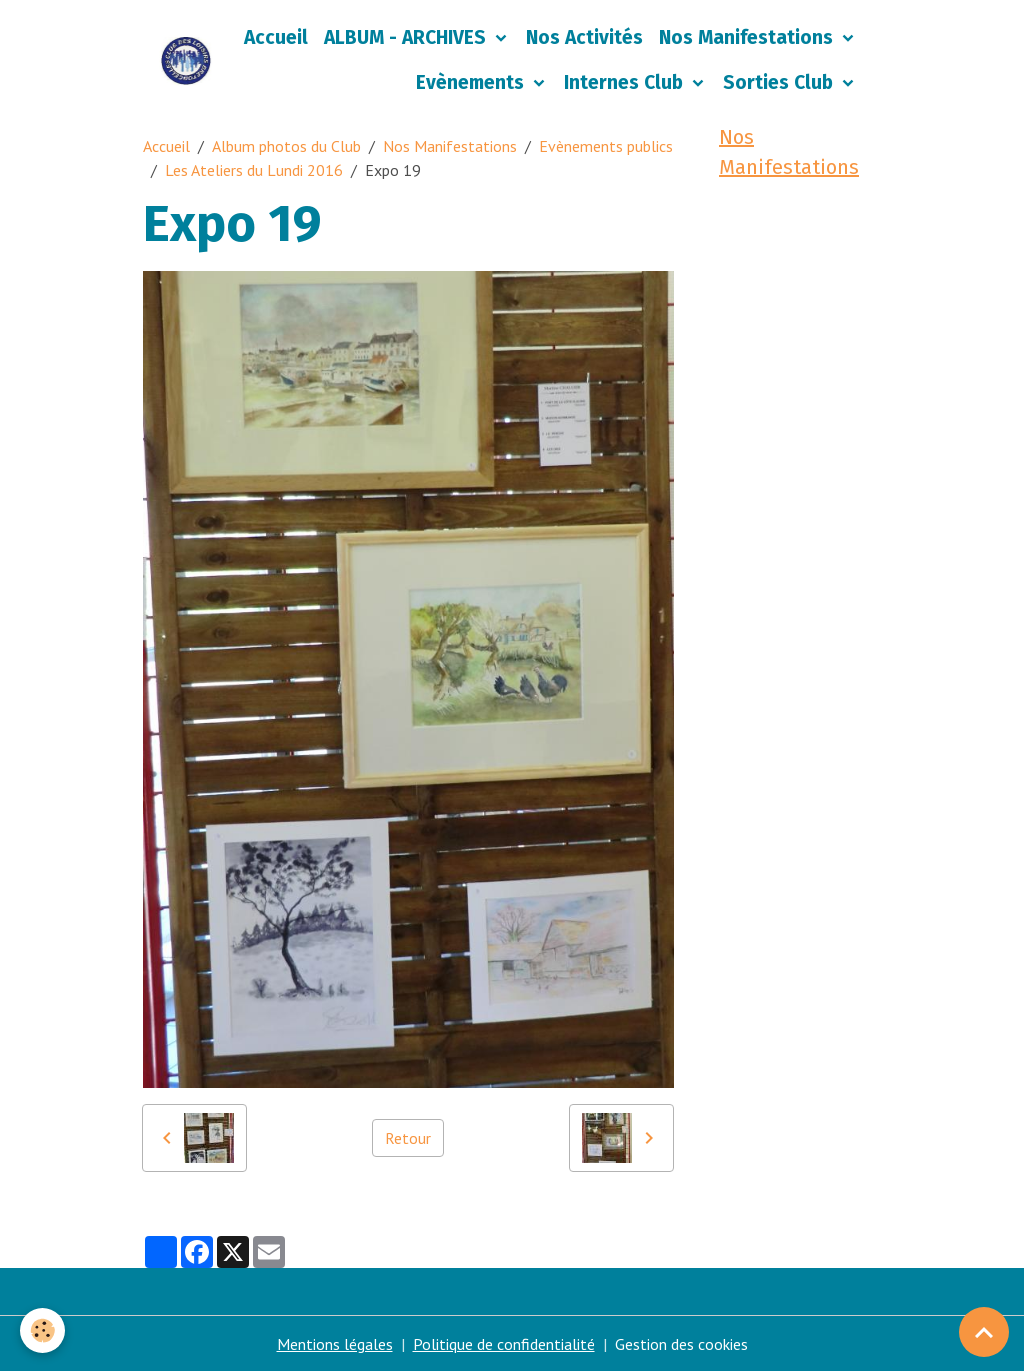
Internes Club (626, 82)
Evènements (472, 82)
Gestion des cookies (681, 1344)
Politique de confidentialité (504, 1344)
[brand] (186, 60)
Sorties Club (780, 82)
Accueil (276, 37)
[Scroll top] (984, 1332)
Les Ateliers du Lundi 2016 (254, 170)
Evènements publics (606, 146)
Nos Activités (584, 37)
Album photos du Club (286, 146)
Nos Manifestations (748, 37)
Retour (408, 1138)
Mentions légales (335, 1344)
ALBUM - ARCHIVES (407, 37)
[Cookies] (42, 1330)
